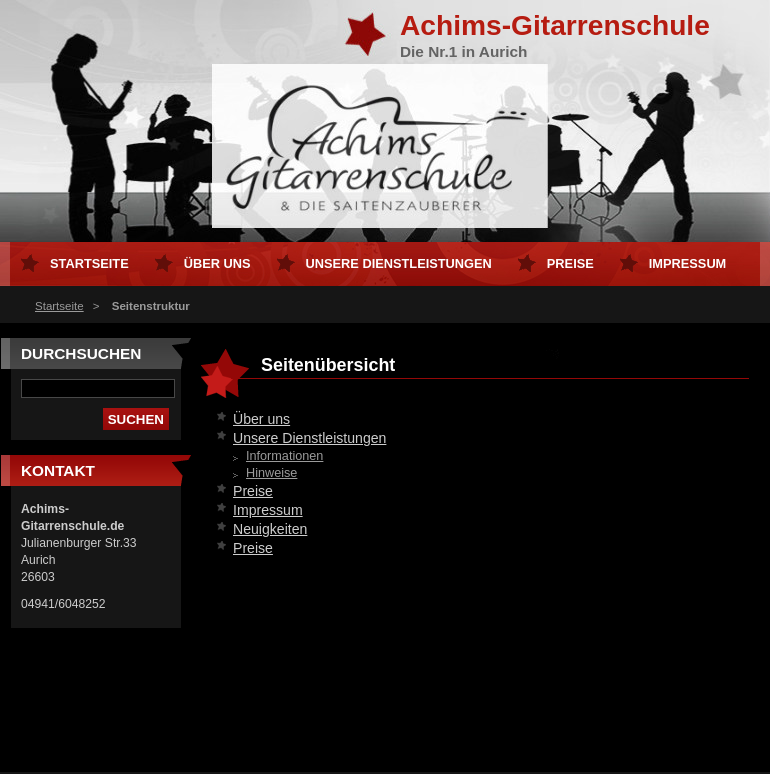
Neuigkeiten (270, 529)
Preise (253, 491)
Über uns (261, 419)
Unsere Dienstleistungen (309, 438)
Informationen (284, 456)
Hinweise (271, 473)
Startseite (59, 306)
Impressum (268, 510)
